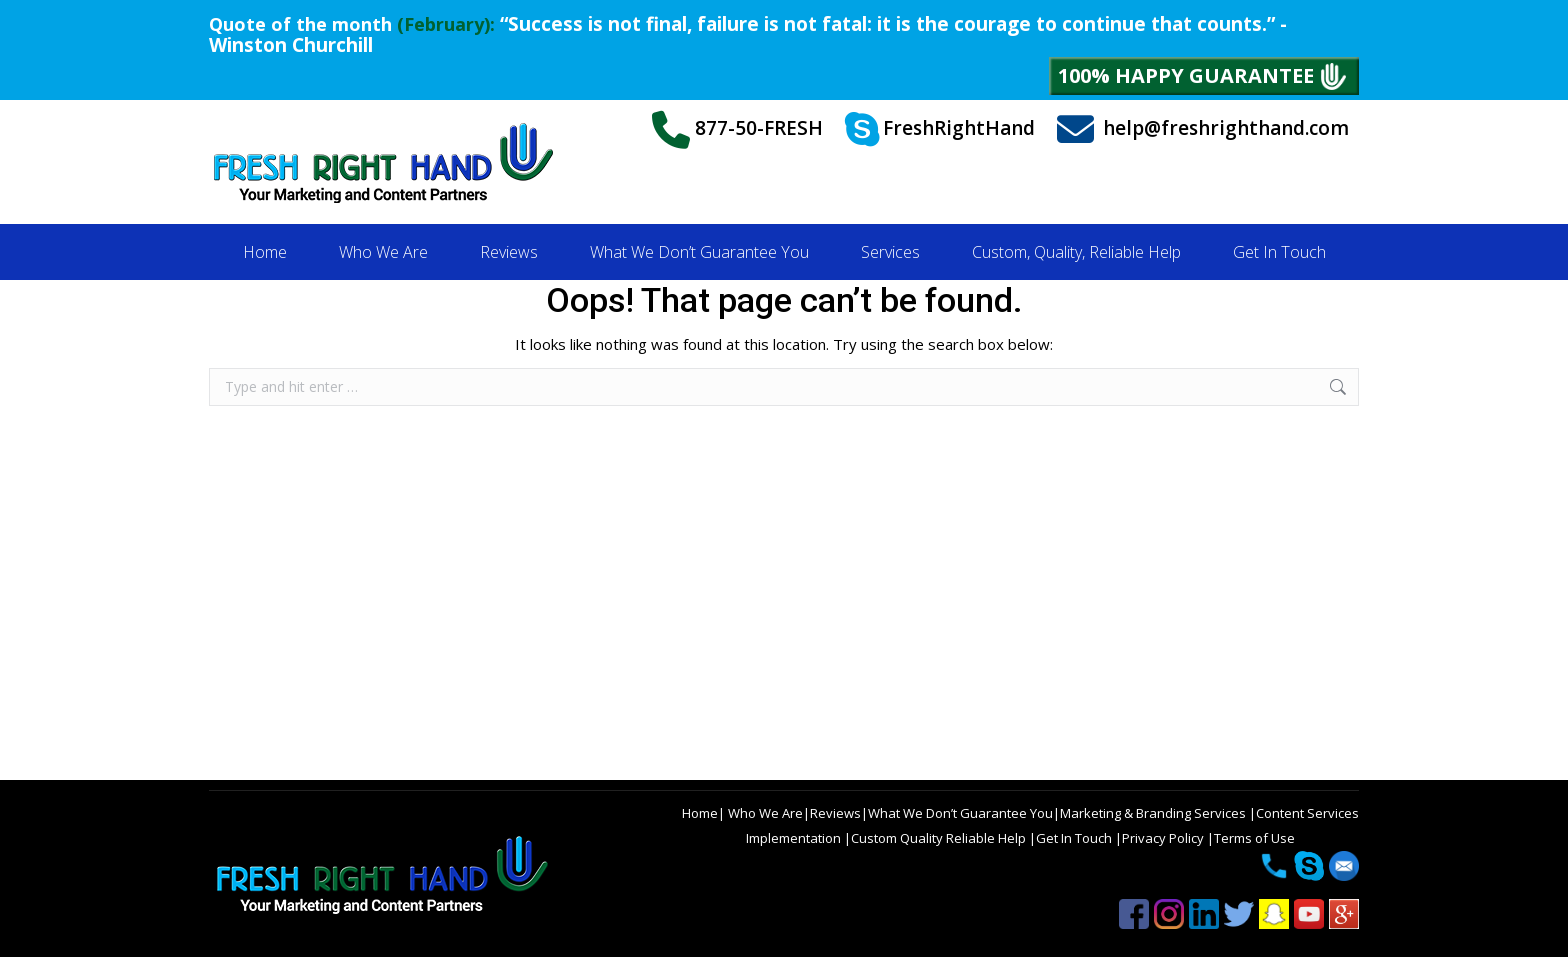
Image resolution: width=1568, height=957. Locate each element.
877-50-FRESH (737, 130)
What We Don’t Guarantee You (960, 813)
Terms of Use (1254, 838)
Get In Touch (1075, 838)
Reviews (835, 813)
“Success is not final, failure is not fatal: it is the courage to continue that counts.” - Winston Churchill (748, 34)
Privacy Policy (1164, 838)
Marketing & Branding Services (1154, 813)
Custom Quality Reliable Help (940, 838)
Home (700, 813)
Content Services (1307, 813)
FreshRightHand (940, 130)
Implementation (795, 838)
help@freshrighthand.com (1203, 129)
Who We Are (764, 813)
